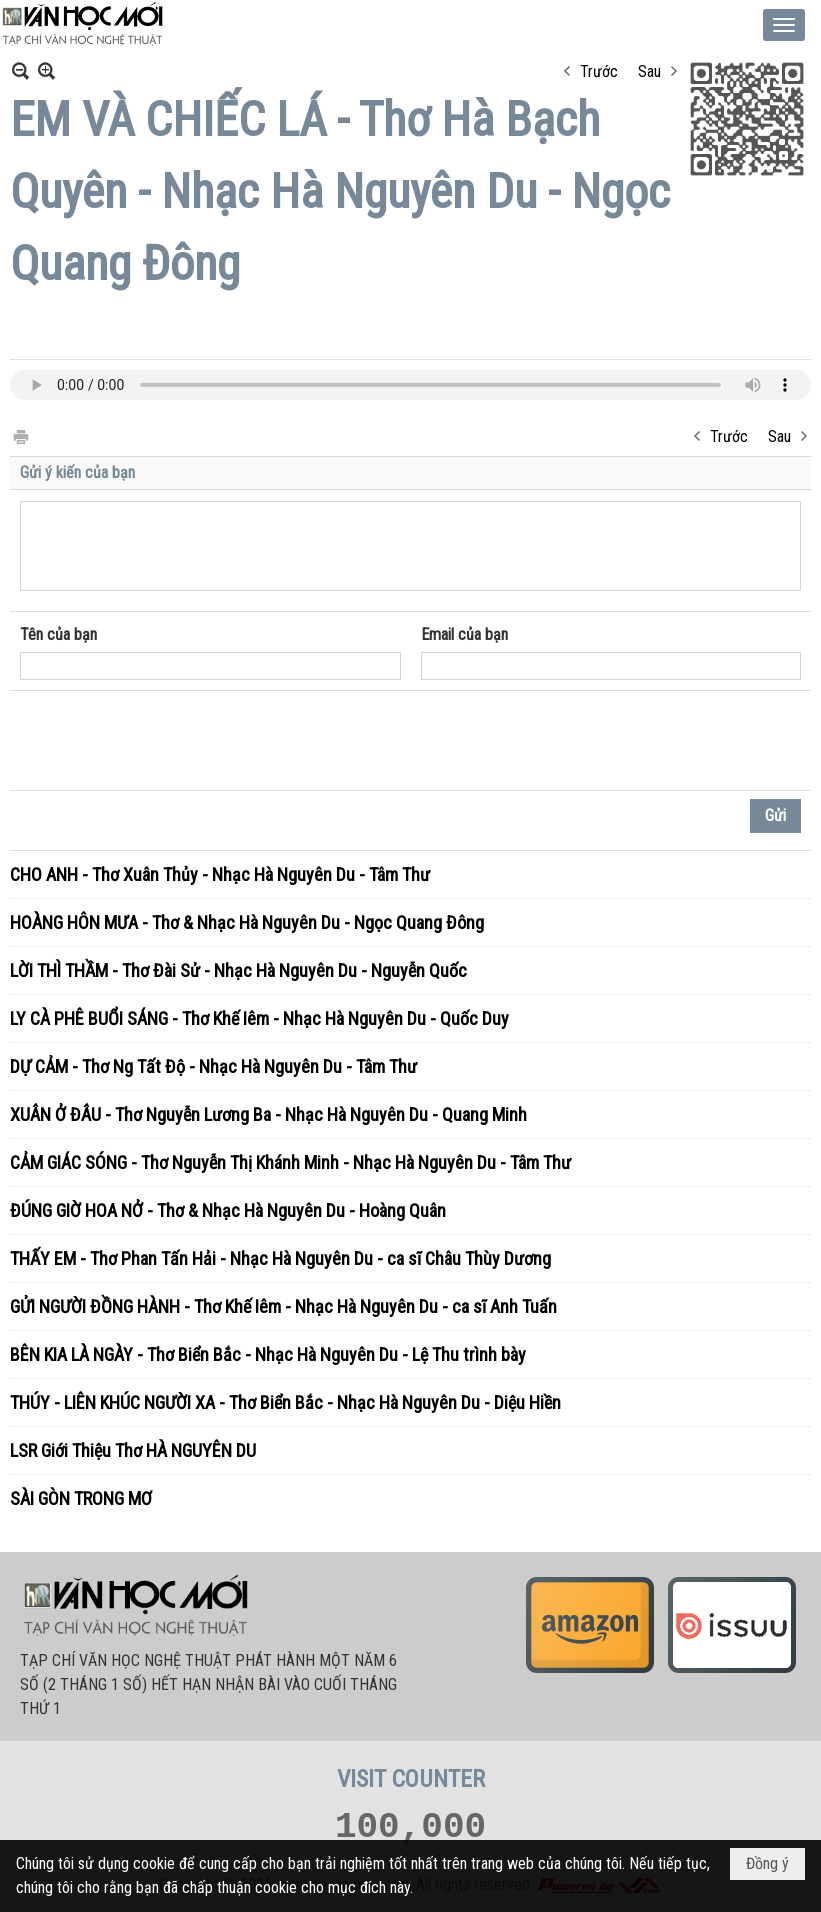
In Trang (20, 435)
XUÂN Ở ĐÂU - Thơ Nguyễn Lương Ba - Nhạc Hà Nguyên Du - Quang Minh (268, 1114)
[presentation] (172, 741)
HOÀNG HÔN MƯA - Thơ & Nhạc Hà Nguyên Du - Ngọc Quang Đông (247, 922)
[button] (784, 25)
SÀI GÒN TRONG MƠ (81, 1498)
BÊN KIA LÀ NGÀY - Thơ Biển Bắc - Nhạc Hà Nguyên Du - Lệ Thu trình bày (268, 1354)
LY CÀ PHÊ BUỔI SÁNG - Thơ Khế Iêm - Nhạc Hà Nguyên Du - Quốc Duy (259, 1018)
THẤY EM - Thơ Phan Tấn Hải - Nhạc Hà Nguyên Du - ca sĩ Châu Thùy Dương (280, 1258)
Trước (599, 71)
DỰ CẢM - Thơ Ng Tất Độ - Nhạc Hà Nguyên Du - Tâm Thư (213, 1066)
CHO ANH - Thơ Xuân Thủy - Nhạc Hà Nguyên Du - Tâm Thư (220, 874)
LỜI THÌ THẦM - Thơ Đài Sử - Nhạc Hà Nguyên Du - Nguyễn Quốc (238, 970)
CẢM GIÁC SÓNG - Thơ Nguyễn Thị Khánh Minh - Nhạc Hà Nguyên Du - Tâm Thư (290, 1162)
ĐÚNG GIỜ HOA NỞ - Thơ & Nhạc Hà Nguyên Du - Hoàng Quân (228, 1210)
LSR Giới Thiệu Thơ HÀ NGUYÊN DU (133, 1450)
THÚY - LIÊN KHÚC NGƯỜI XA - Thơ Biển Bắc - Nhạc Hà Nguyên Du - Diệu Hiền (285, 1402)
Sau (649, 71)
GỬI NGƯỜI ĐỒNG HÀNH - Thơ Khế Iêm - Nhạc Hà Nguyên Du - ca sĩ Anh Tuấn (283, 1306)
